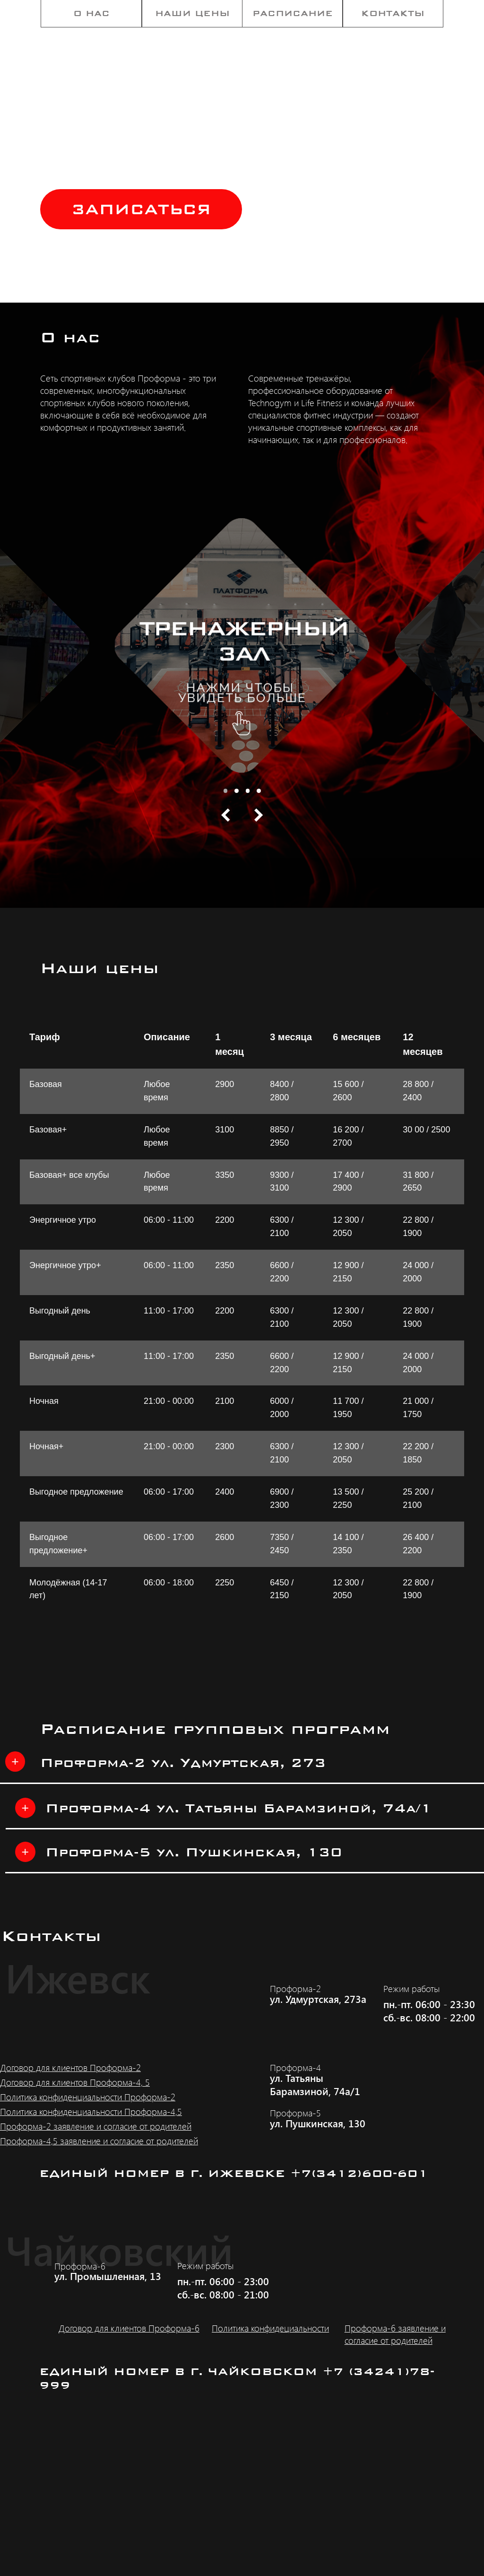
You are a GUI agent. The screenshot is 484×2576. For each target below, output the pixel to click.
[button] (141, 209)
